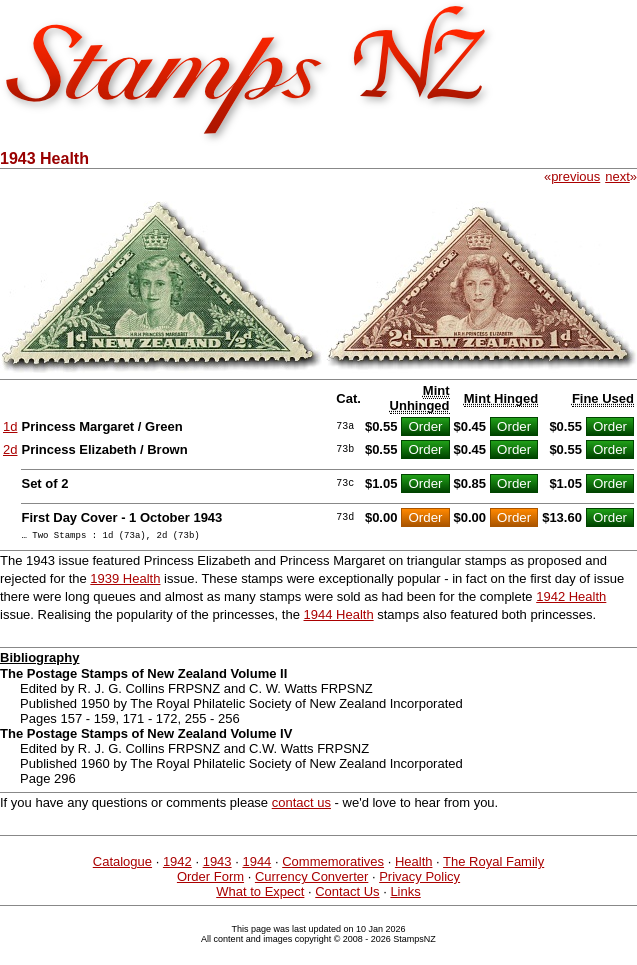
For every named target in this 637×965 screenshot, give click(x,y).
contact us (301, 805)
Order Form (210, 879)
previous (575, 176)
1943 (217, 864)
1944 (256, 864)
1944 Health (339, 617)
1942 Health (571, 599)
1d (10, 426)
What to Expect (260, 894)
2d (10, 449)
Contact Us (347, 894)
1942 (177, 864)
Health (414, 864)
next (617, 176)
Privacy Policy (419, 879)
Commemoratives (333, 864)
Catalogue (122, 864)
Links (405, 894)
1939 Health (125, 581)
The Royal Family (493, 864)
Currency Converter (311, 879)
